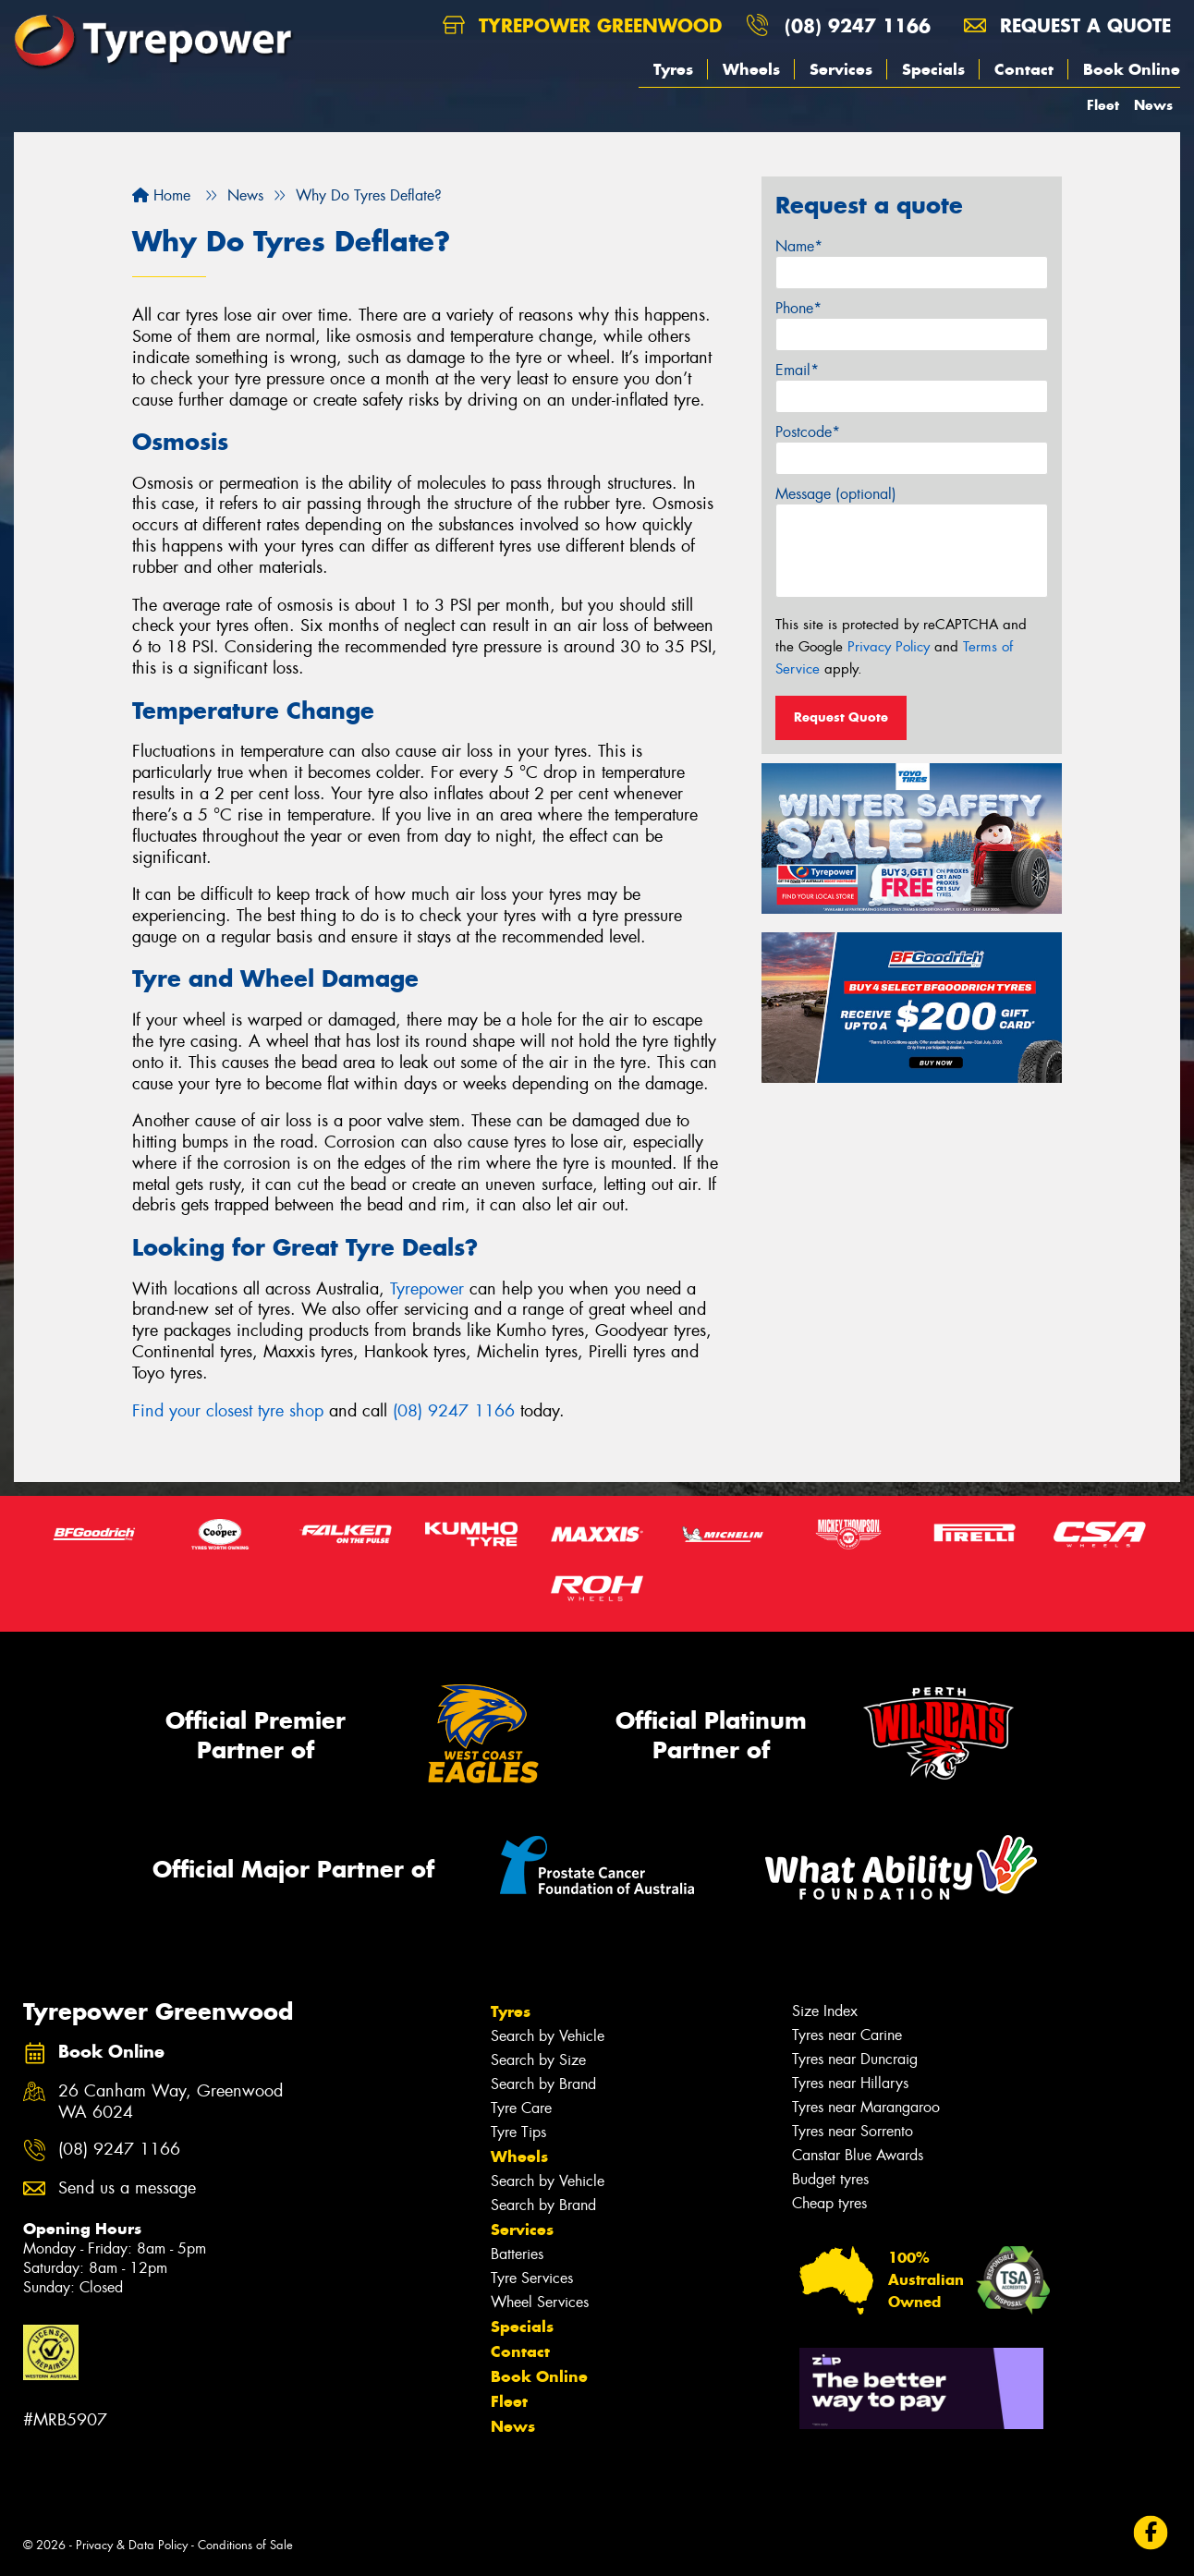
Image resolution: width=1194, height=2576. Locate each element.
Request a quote (1067, 25)
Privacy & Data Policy (132, 2545)
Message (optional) (835, 494)
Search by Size (538, 2060)
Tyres (673, 69)
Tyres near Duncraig (855, 2059)
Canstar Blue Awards (857, 2155)
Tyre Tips (518, 2132)
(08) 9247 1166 (858, 25)
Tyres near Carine (847, 2035)
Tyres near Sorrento (852, 2131)
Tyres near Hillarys (850, 2083)
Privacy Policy (888, 647)
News (1153, 105)
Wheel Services (540, 2302)
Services (841, 69)
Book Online (1131, 69)
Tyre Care (521, 2108)
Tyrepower (427, 1289)
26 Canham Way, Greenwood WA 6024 (170, 2102)
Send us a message (127, 2188)
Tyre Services (532, 2278)
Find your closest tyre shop (227, 1411)
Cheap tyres (829, 2203)
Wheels (751, 69)
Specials (933, 69)
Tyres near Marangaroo (866, 2107)
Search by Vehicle (547, 2036)
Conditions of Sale (245, 2545)
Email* (797, 370)
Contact (1024, 69)
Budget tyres (830, 2179)
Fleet (1103, 105)
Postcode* (807, 432)
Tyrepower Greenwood (582, 25)
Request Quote (841, 717)
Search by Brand (543, 2084)
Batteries (517, 2254)
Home (161, 195)
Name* (798, 246)
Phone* (798, 308)
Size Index (825, 2011)
